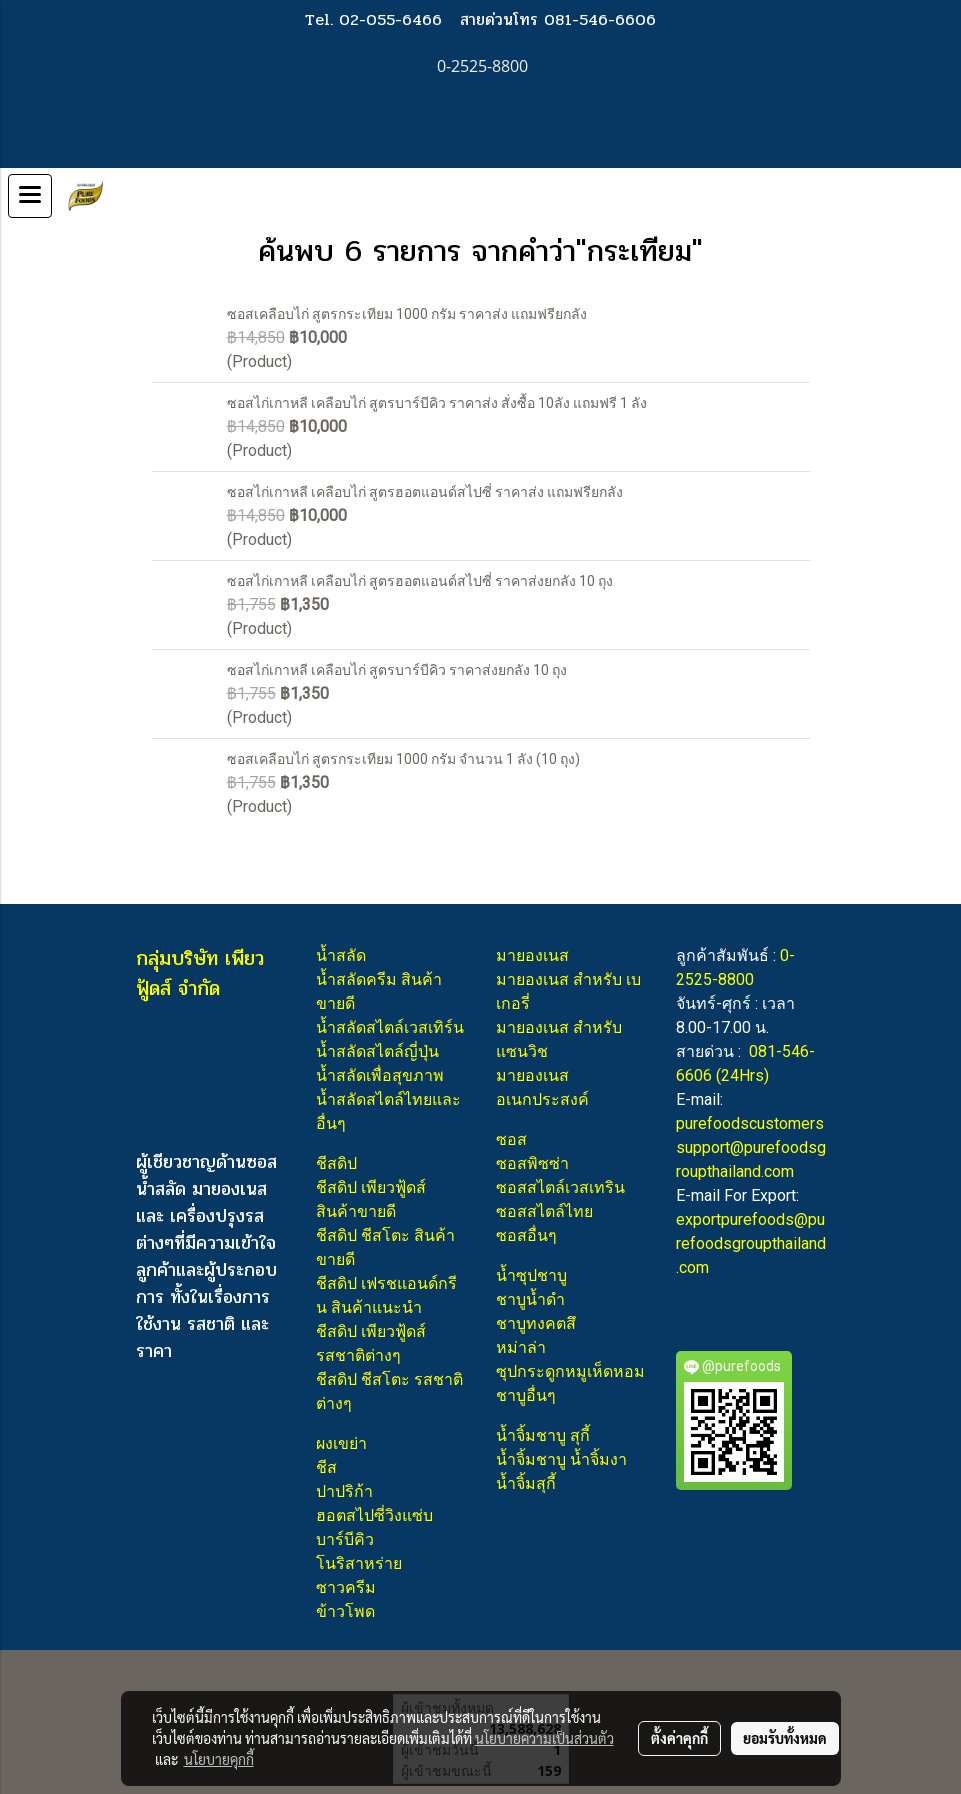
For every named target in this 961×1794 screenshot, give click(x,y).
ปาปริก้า (344, 1491)
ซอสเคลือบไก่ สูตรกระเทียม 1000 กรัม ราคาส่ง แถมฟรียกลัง (407, 314)
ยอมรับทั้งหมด (785, 1738)
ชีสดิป (336, 1163)
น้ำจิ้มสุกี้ (526, 1483)
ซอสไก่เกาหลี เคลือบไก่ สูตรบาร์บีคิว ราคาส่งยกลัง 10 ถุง (397, 670)
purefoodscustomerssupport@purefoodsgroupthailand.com (751, 1147)
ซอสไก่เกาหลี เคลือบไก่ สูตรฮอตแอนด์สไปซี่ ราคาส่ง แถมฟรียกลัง (425, 492)
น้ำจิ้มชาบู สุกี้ (543, 1435)
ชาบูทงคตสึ (536, 1323)
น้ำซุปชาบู (531, 1275)
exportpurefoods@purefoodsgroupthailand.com (751, 1243)
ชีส (326, 1467)
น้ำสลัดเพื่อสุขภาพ (380, 1075)
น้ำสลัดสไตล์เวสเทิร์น (390, 1027)
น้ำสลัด (341, 955)
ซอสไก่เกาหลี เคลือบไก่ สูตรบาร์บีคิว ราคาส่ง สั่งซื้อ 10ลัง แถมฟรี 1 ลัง (437, 403)
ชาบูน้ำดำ (530, 1299)
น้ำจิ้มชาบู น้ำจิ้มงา (561, 1459)
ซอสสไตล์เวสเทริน (560, 1187)
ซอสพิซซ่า (532, 1163)
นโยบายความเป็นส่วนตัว (544, 1738)
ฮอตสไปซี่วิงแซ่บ (374, 1515)
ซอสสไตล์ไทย (544, 1211)
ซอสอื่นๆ (526, 1235)
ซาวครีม (346, 1587)
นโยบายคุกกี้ (219, 1759)
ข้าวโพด (345, 1611)
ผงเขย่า (341, 1443)
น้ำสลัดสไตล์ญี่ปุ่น (377, 1051)
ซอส (511, 1139)
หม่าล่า (521, 1347)
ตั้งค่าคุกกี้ (679, 1738)
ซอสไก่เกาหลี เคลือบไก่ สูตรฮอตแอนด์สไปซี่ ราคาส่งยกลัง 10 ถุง (420, 581)
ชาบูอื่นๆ (526, 1395)
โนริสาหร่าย (359, 1563)
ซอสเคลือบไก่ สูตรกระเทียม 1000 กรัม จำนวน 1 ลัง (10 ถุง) (403, 759)
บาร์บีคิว (345, 1539)
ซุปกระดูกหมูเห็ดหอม (570, 1371)
